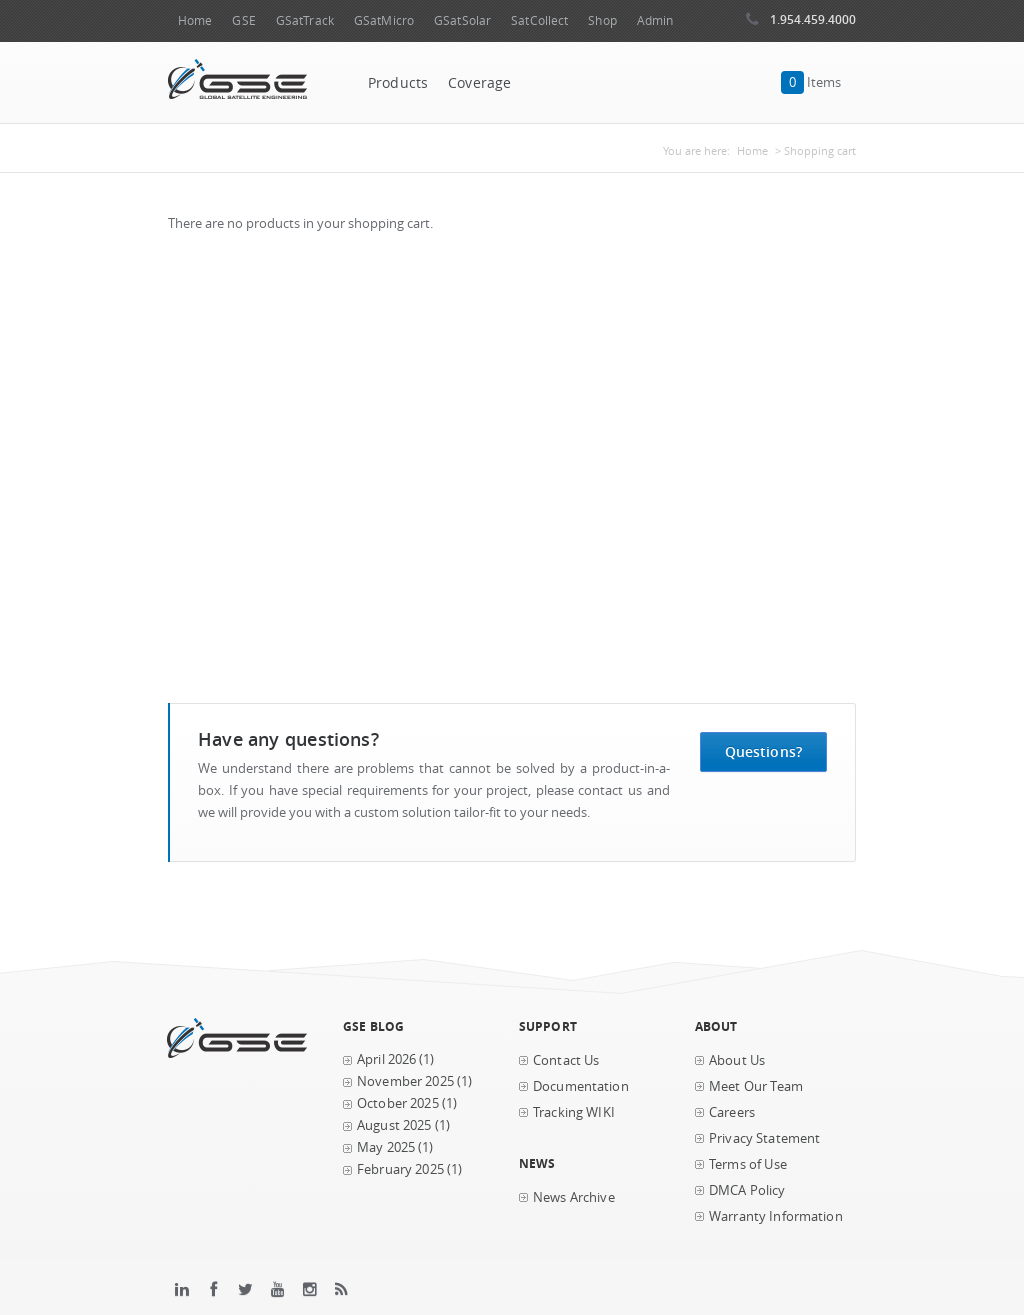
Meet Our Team (756, 1086)
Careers (732, 1112)
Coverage (479, 83)
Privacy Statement (764, 1138)
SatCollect (539, 20)
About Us (737, 1060)
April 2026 (386, 1059)
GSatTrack (305, 20)
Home (195, 20)
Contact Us (566, 1060)
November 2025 (405, 1081)
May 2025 (386, 1147)
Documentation (581, 1086)
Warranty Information (776, 1216)
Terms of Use (748, 1164)
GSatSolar (462, 20)
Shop (602, 20)
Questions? (763, 751)
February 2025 (400, 1169)
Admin (655, 20)
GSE (243, 20)
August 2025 (394, 1125)
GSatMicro (384, 20)
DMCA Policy (747, 1190)
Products (398, 83)
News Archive (574, 1197)
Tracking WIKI (574, 1112)
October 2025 (398, 1103)
